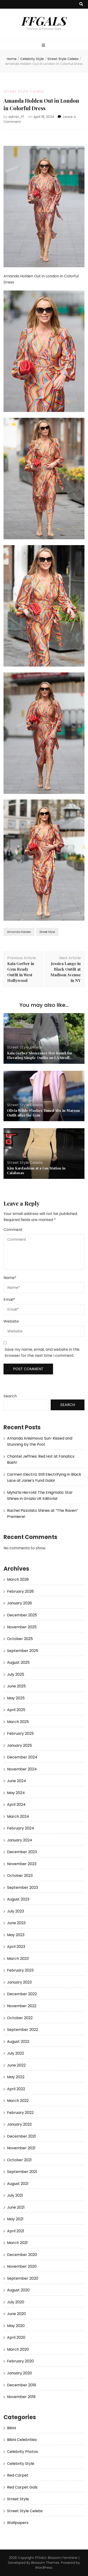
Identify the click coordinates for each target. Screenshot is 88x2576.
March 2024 (18, 1816)
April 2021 (15, 2231)
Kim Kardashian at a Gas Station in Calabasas (36, 1170)
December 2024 (22, 1757)
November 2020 (22, 2266)
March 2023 (18, 1958)
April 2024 (16, 1804)
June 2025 (16, 1686)
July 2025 (15, 1674)
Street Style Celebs (24, 91)
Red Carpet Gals (22, 2487)
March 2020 (18, 2349)
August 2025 (18, 1662)
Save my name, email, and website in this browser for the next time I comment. (42, 1352)
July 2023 (15, 1911)
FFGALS (44, 21)
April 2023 (16, 1946)
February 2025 (20, 1733)
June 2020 (16, 2313)
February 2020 (20, 2361)
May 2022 (15, 2077)
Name (10, 1277)
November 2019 (21, 2396)
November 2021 (21, 2148)
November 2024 (22, 1769)
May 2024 (16, 1792)
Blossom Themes (45, 2562)
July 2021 (15, 2195)
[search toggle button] (81, 4)
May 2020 (16, 2325)
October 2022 (20, 2018)
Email (9, 1299)
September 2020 (22, 2278)
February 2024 (20, 1828)
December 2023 (22, 1852)
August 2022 (18, 2041)
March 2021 (17, 2242)
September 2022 (22, 2029)
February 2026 (20, 1591)
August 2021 (17, 2183)
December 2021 (21, 2136)
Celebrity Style (20, 2463)
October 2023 (20, 1875)
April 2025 (16, 1709)
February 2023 (20, 1970)
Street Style (47, 932)
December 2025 (22, 1615)
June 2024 (16, 1781)
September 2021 (22, 2171)
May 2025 (16, 1698)
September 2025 (22, 1650)
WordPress (43, 2567)
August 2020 (18, 2290)
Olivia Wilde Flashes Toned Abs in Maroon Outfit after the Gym (43, 1112)
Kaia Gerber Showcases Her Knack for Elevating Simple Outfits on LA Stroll (39, 1055)
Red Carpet (17, 2475)
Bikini (11, 2428)
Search (10, 1396)
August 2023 (18, 1899)
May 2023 (15, 1935)
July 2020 (15, 2302)
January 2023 (19, 1982)
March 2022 (18, 2100)
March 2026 (18, 1579)
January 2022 (19, 2124)
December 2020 (22, 2254)
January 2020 (19, 2373)
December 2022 (22, 1994)
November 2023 (21, 1864)
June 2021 (16, 2207)
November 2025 (22, 1627)
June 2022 (16, 2065)
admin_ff (16, 116)
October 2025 (20, 1638)
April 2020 (16, 2337)
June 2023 (16, 1923)
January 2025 (19, 1745)
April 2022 (16, 2089)
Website (11, 1321)
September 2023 (22, 1887)
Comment (13, 1229)
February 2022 (20, 2112)
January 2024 (19, 1840)
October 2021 (19, 2160)
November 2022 (21, 2006)
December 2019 (21, 2385)
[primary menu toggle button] (44, 45)
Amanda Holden (19, 932)
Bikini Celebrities (22, 2439)
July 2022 (15, 2053)
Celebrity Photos (22, 2451)
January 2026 (19, 1603)
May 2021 (15, 2219)
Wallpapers (17, 2522)
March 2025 (18, 1721)
